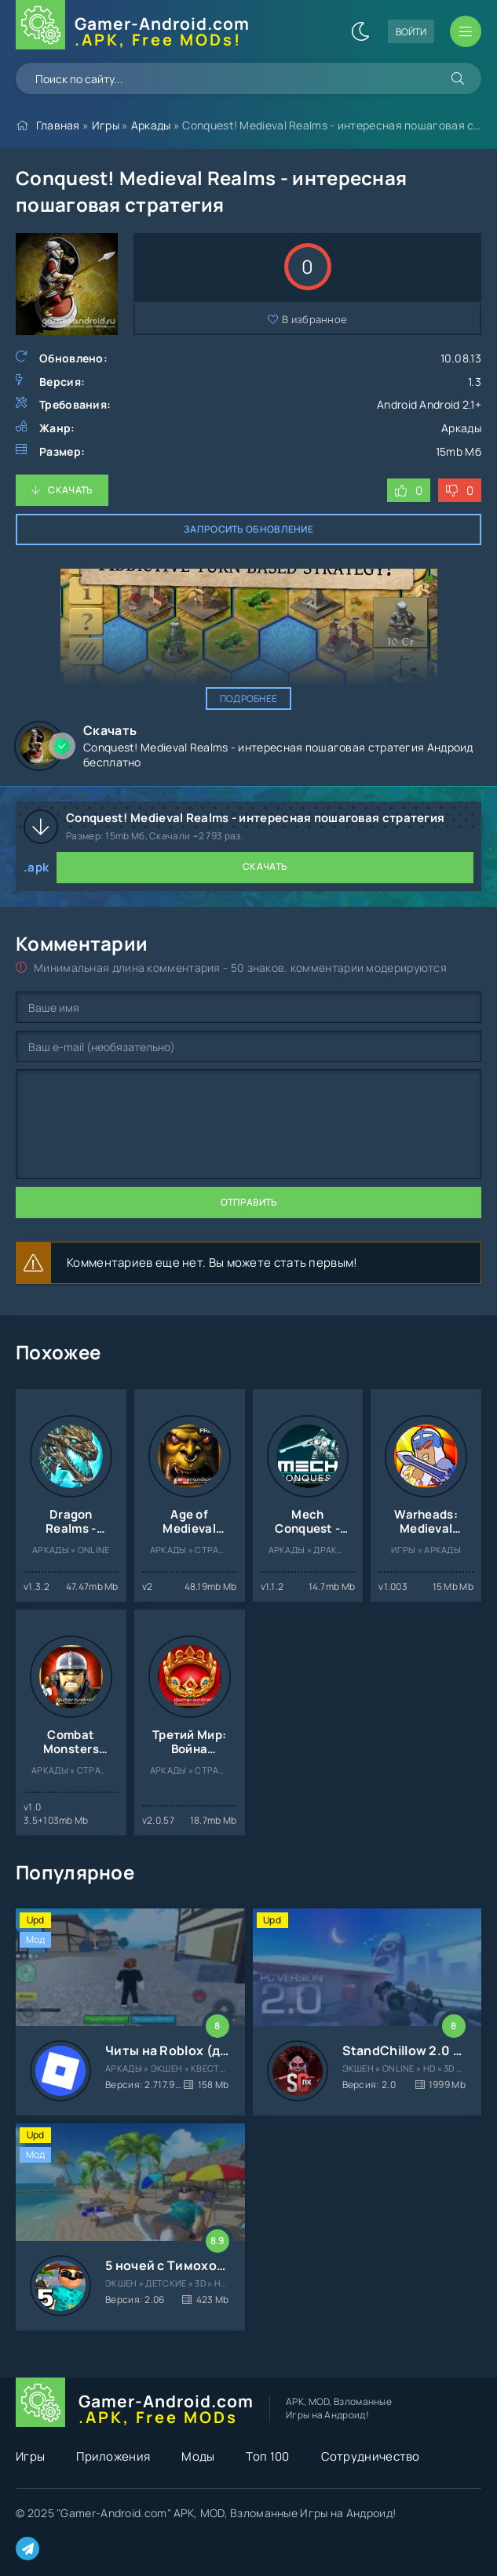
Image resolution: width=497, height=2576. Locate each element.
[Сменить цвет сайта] (360, 31)
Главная (58, 125)
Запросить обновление (248, 529)
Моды (197, 2456)
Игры (105, 125)
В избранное (314, 319)
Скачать (70, 490)
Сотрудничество (370, 2456)
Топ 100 (267, 2456)
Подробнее (249, 698)
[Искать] (457, 78)
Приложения (113, 2456)
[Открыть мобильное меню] (465, 31)
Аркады (151, 125)
